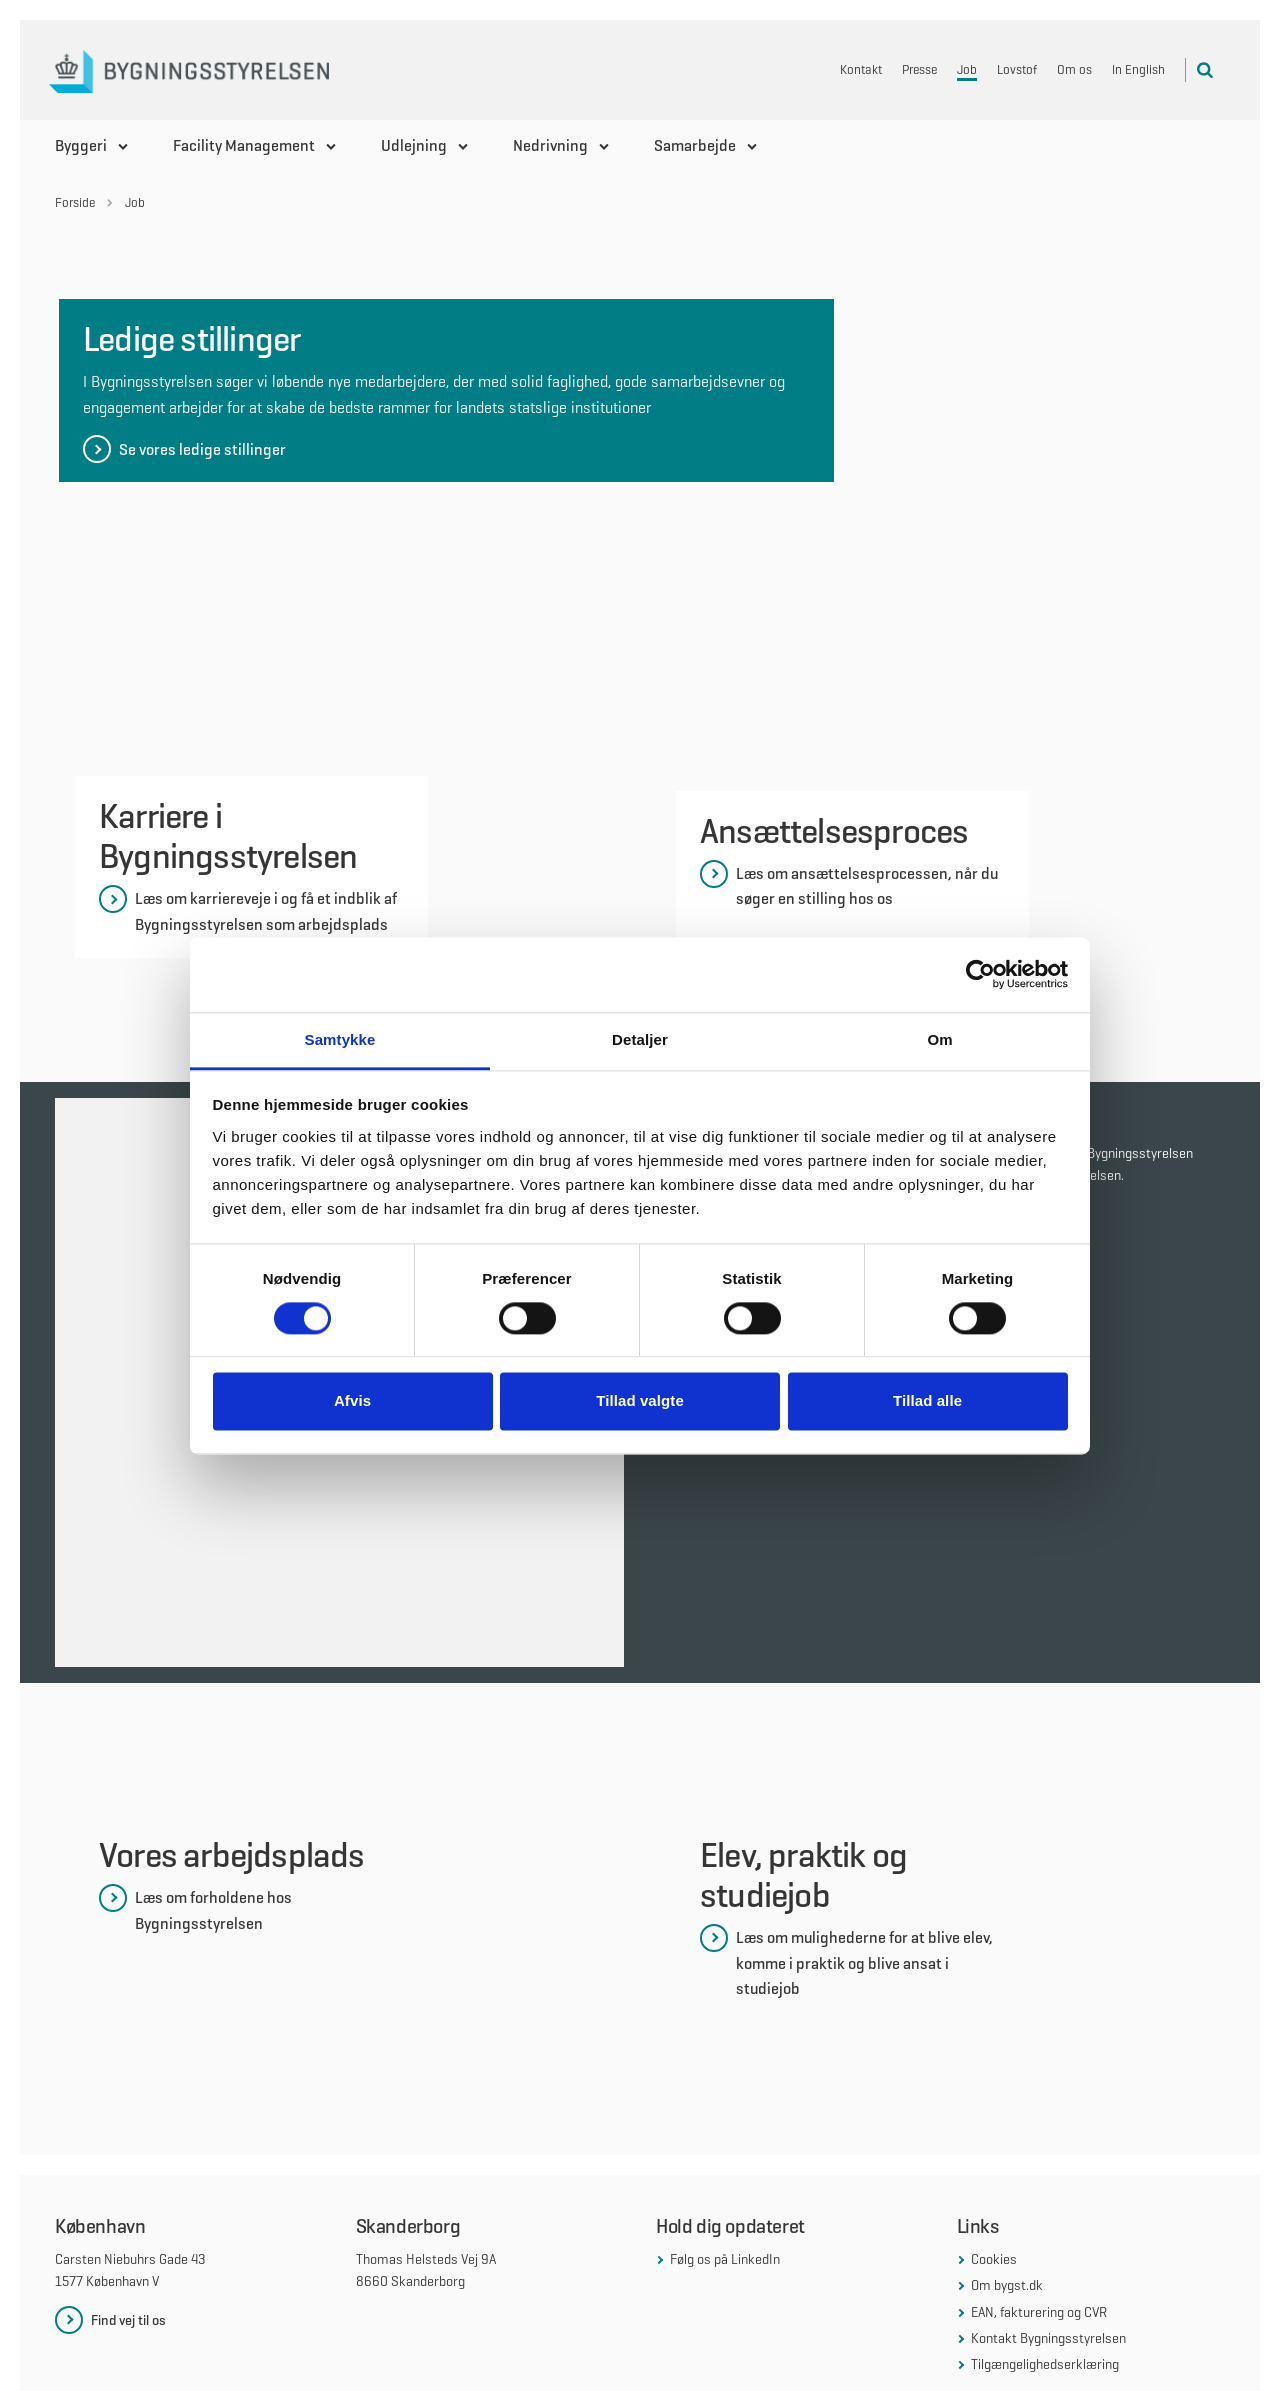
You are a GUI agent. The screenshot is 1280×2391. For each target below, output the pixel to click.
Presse (919, 69)
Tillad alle (927, 1401)
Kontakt (861, 69)
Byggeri (81, 145)
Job (967, 69)
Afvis (352, 1401)
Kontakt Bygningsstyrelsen (1048, 2196)
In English (1138, 69)
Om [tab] (939, 1039)
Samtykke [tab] (340, 1039)
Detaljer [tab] (640, 1039)
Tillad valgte (640, 1401)
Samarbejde (695, 145)
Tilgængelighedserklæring (1045, 2222)
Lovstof (1017, 69)
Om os (1074, 69)
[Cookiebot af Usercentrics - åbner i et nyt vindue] (980, 974)
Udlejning (414, 145)
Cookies (994, 2116)
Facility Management (244, 145)
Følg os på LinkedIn (725, 2116)
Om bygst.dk (1007, 2143)
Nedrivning (550, 145)
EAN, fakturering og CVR (1039, 2169)
